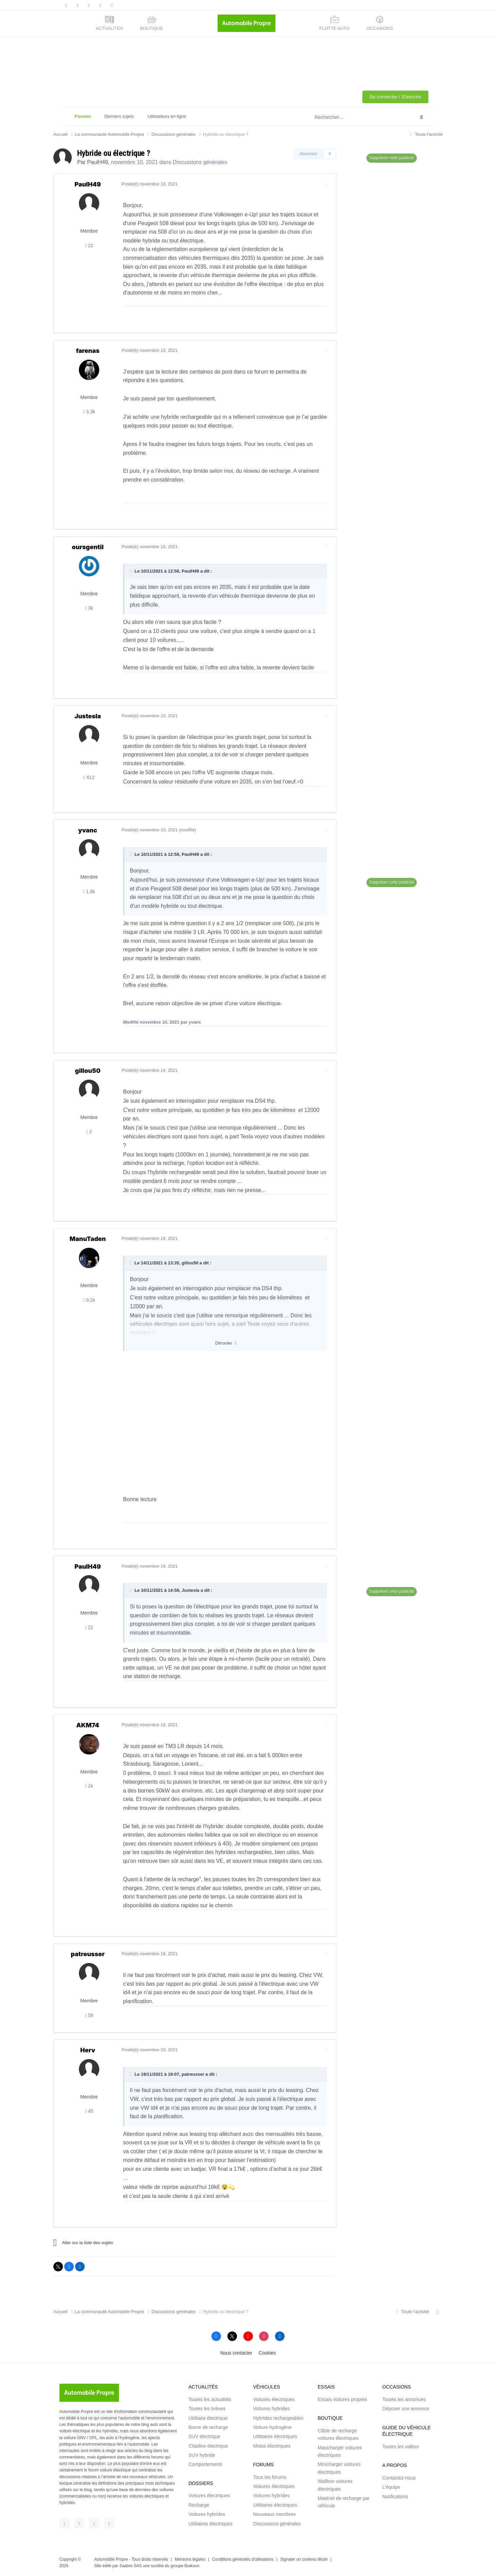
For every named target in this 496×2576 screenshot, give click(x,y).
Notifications (395, 2496)
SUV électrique (204, 2436)
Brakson (191, 2565)
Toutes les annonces (404, 2399)
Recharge (199, 2505)
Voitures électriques (209, 2495)
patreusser (87, 1954)
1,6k (89, 891)
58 (89, 2015)
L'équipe (391, 2487)
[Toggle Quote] (131, 571)
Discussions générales (200, 162)
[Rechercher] (348, 117)
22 (89, 245)
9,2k (89, 1300)
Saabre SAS (130, 2565)
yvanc (87, 830)
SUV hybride (202, 2455)
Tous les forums (270, 2477)
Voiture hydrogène (272, 2427)
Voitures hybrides (207, 2514)
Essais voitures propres (342, 2399)
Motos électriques (272, 2446)
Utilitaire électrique (208, 2418)
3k (89, 608)
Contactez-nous (399, 2478)
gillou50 (87, 1070)
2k (89, 1786)
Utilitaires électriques (211, 2523)
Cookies (267, 2353)
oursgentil (87, 547)
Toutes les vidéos (400, 2446)
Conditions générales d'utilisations (243, 2559)
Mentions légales (190, 2559)
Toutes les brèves (207, 2408)
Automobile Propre (111, 2559)
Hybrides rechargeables (278, 2418)
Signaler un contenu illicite (303, 2559)
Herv (87, 2050)
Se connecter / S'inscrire (395, 97)
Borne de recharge (208, 2427)
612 (89, 777)
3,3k (89, 411)
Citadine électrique (208, 2446)
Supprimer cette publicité (391, 158)
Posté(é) (150, 183)
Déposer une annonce (405, 2408)
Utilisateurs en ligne (167, 116)
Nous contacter (236, 2353)
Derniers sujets (119, 116)
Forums (83, 119)
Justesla (87, 716)
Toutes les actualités (210, 2399)
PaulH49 (97, 162)
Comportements (206, 2464)
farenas (87, 350)
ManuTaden (88, 1238)
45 (89, 2111)
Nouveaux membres (274, 2514)
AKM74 (87, 1725)
